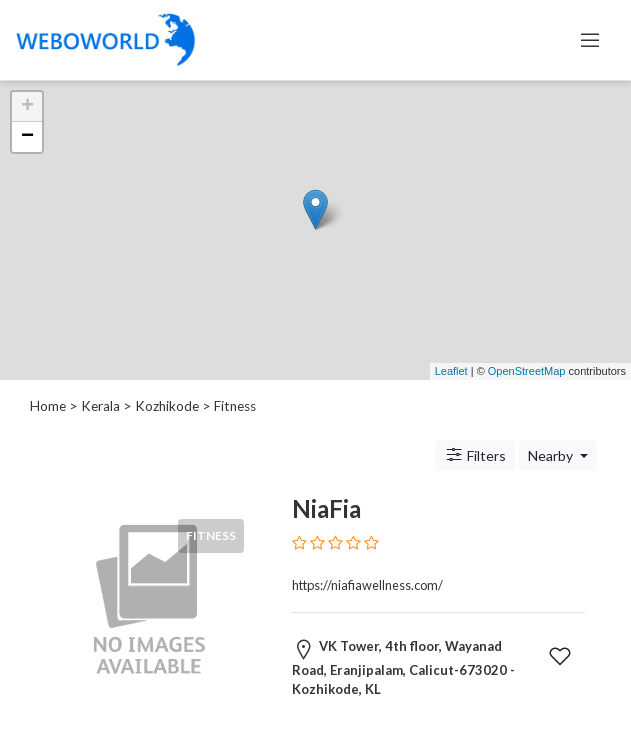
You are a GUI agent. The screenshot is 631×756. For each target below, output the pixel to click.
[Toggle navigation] (590, 40)
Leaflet (451, 371)
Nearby (552, 455)
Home (48, 406)
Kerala (100, 406)
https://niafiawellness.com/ (367, 585)
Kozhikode (167, 406)
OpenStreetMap (527, 371)
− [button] (27, 137)
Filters (475, 455)
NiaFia (326, 508)
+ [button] (27, 107)
